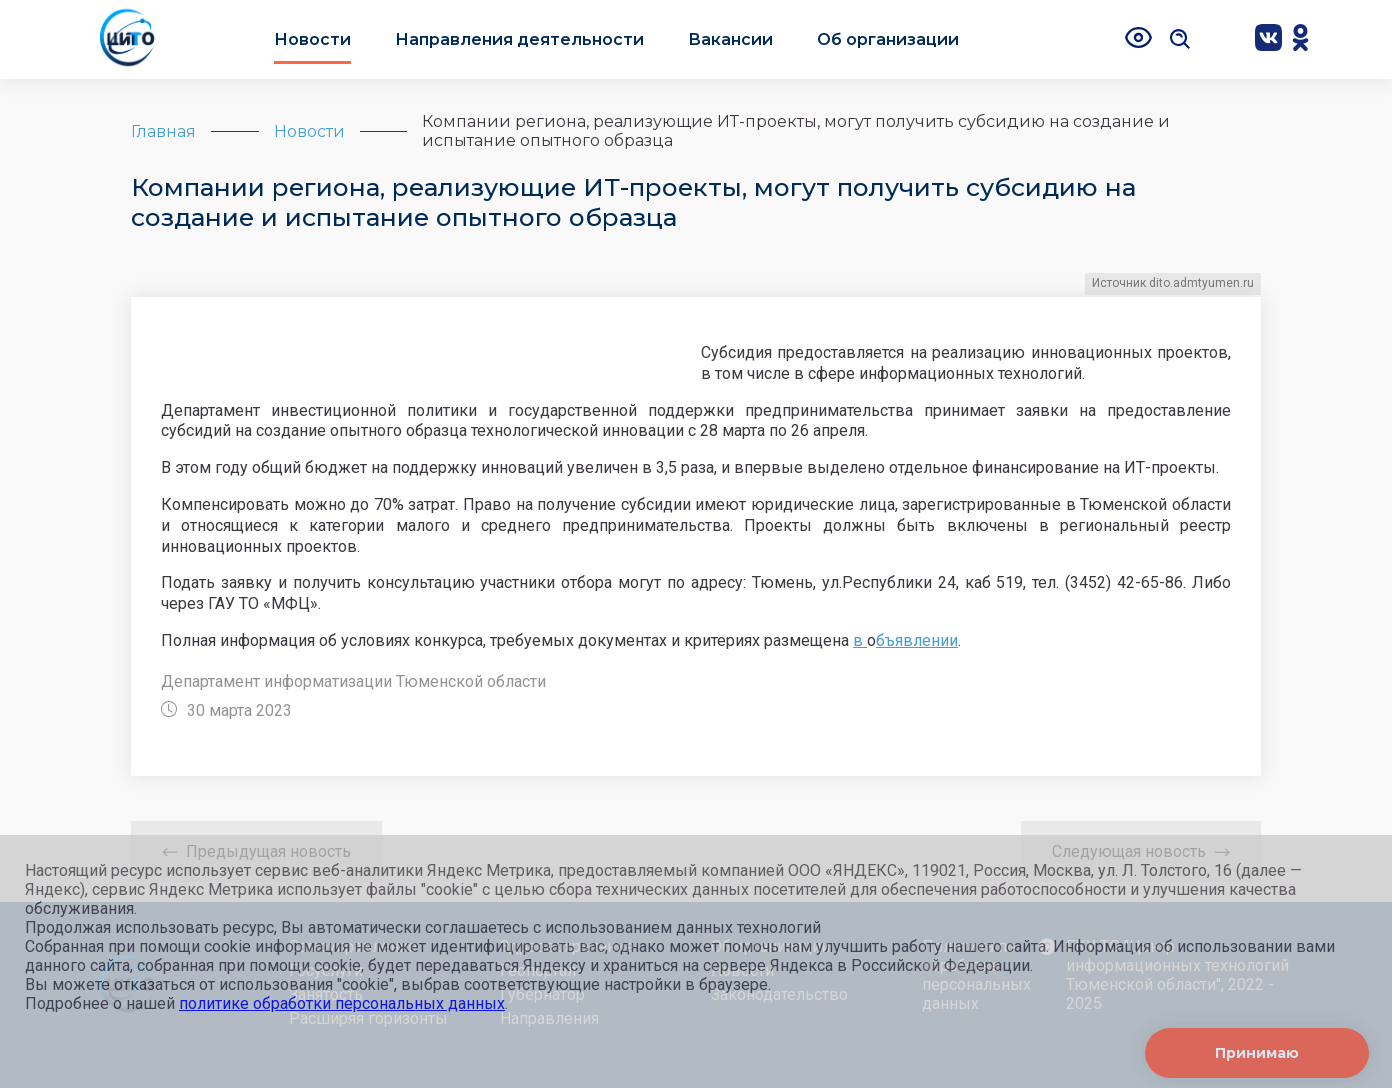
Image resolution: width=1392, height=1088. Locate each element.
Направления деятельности (519, 39)
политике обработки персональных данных (342, 1003)
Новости (312, 39)
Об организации (888, 39)
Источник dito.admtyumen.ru (1173, 283)
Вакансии (730, 39)
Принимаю (1257, 1053)
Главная (163, 131)
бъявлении (917, 640)
